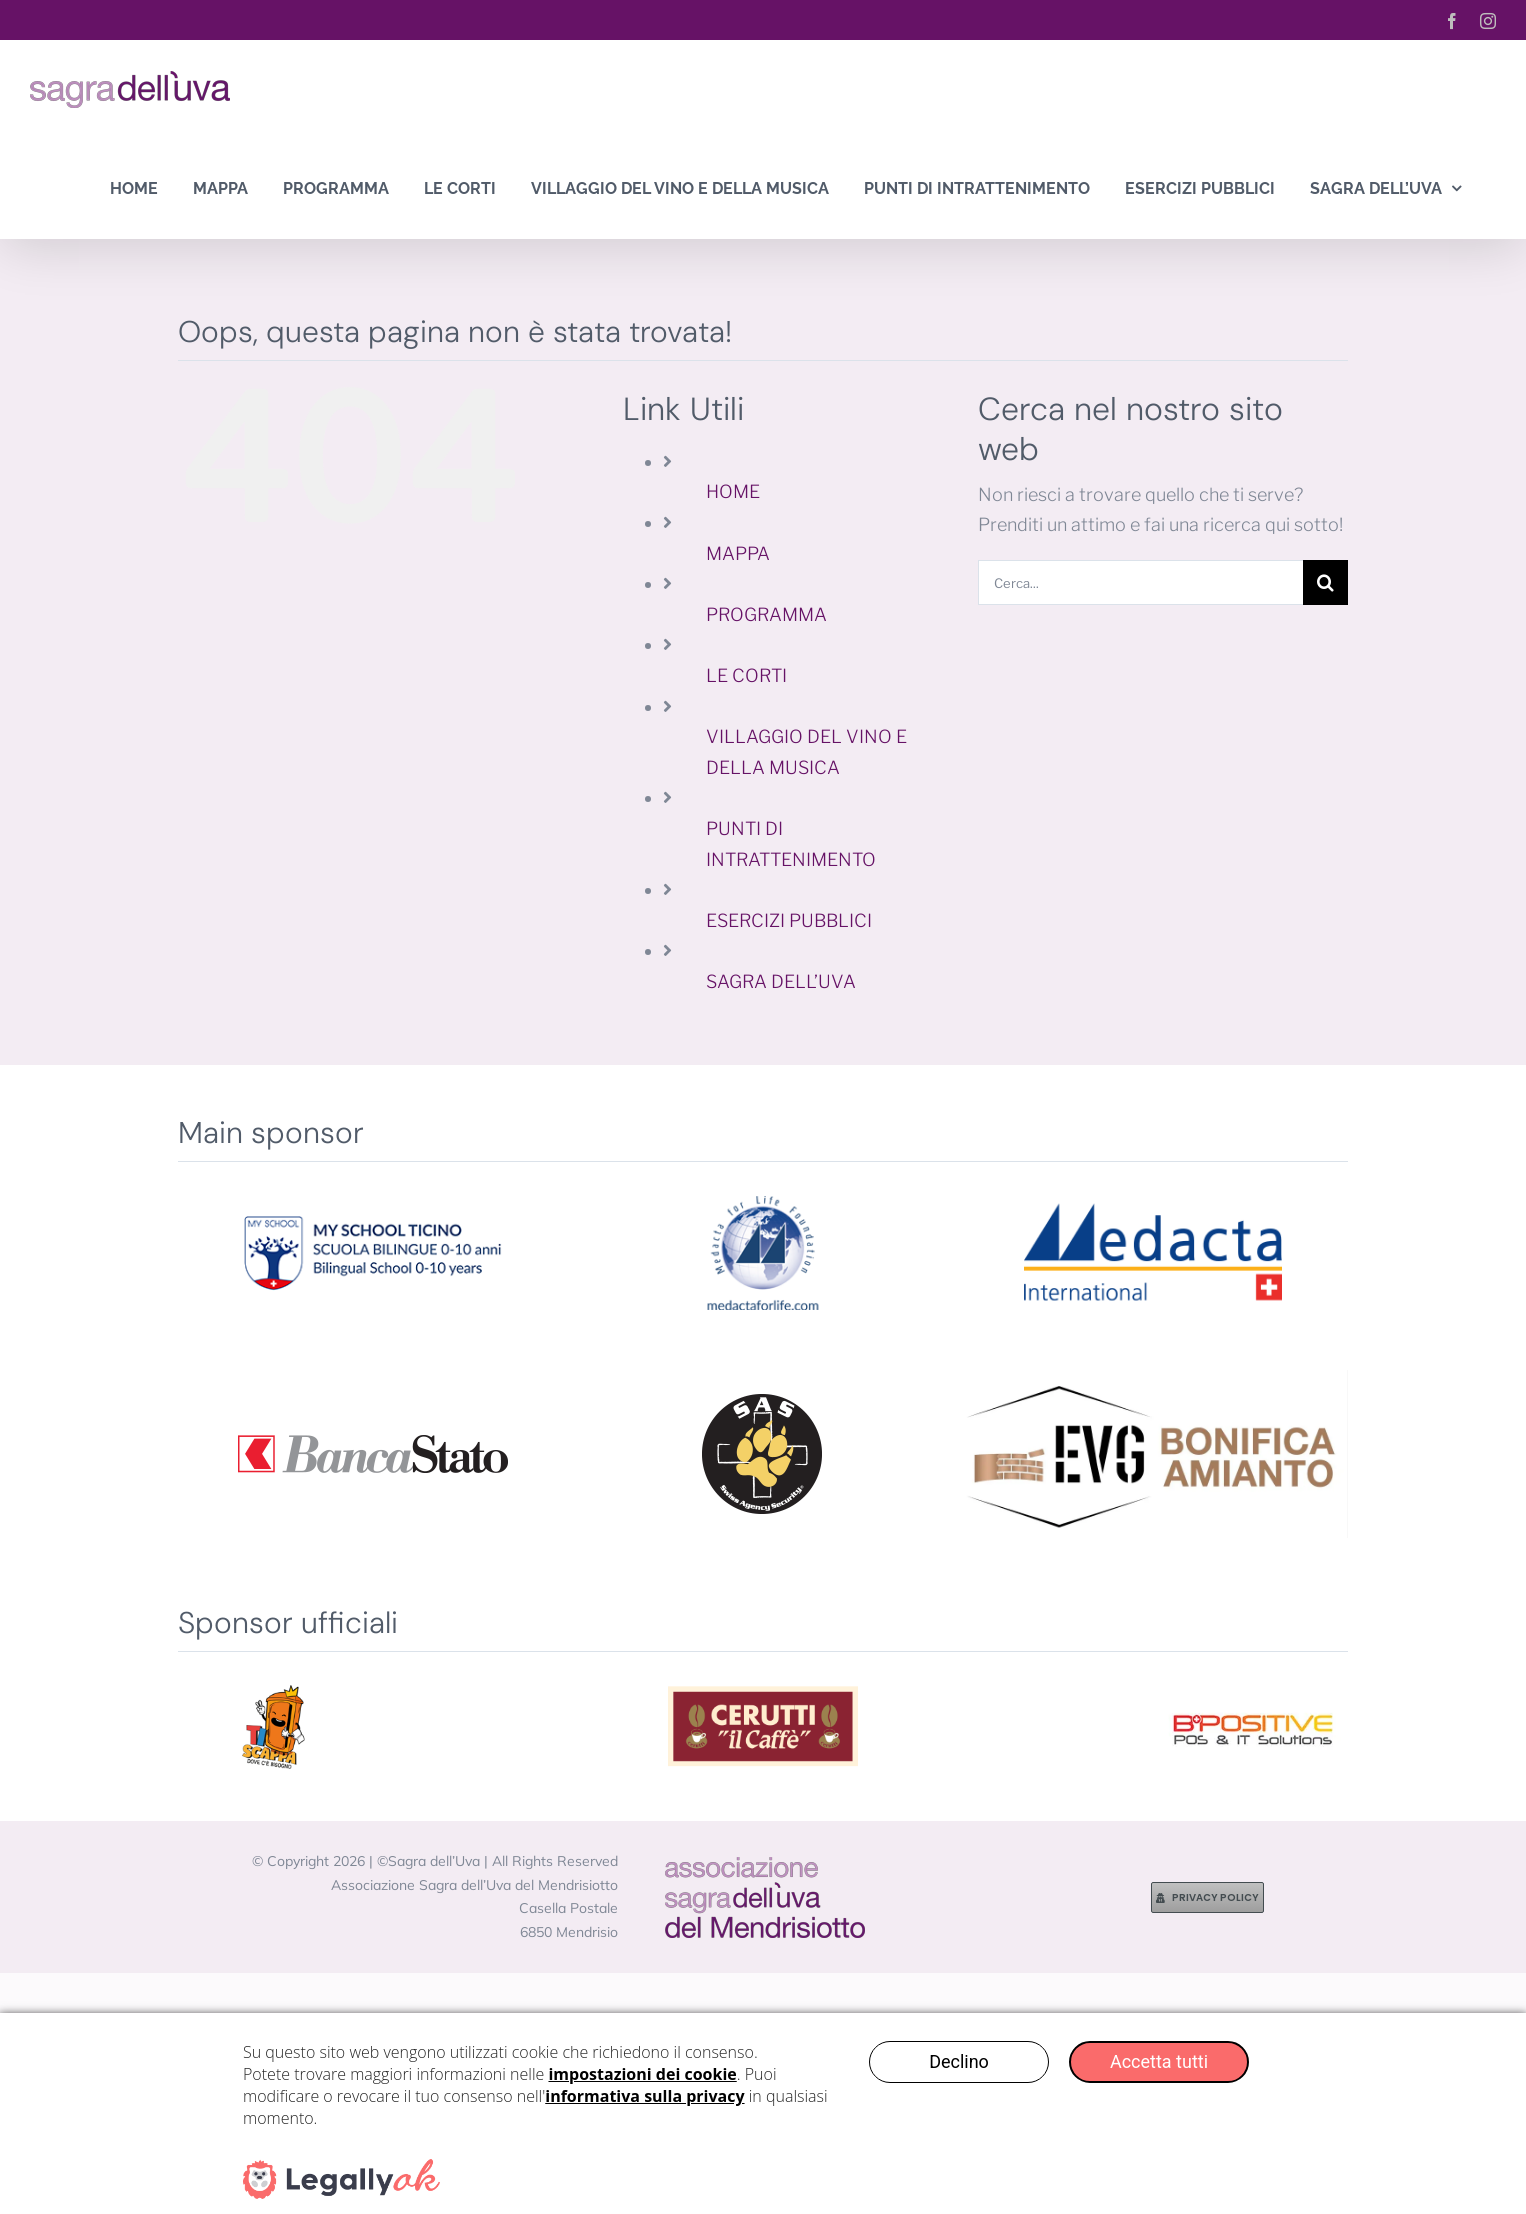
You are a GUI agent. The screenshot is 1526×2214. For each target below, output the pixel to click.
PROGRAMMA (766, 614)
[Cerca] (1325, 582)
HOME (733, 491)
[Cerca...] (1140, 582)
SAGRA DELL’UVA (781, 981)
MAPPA (738, 553)
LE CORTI (746, 675)
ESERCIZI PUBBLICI (789, 920)
